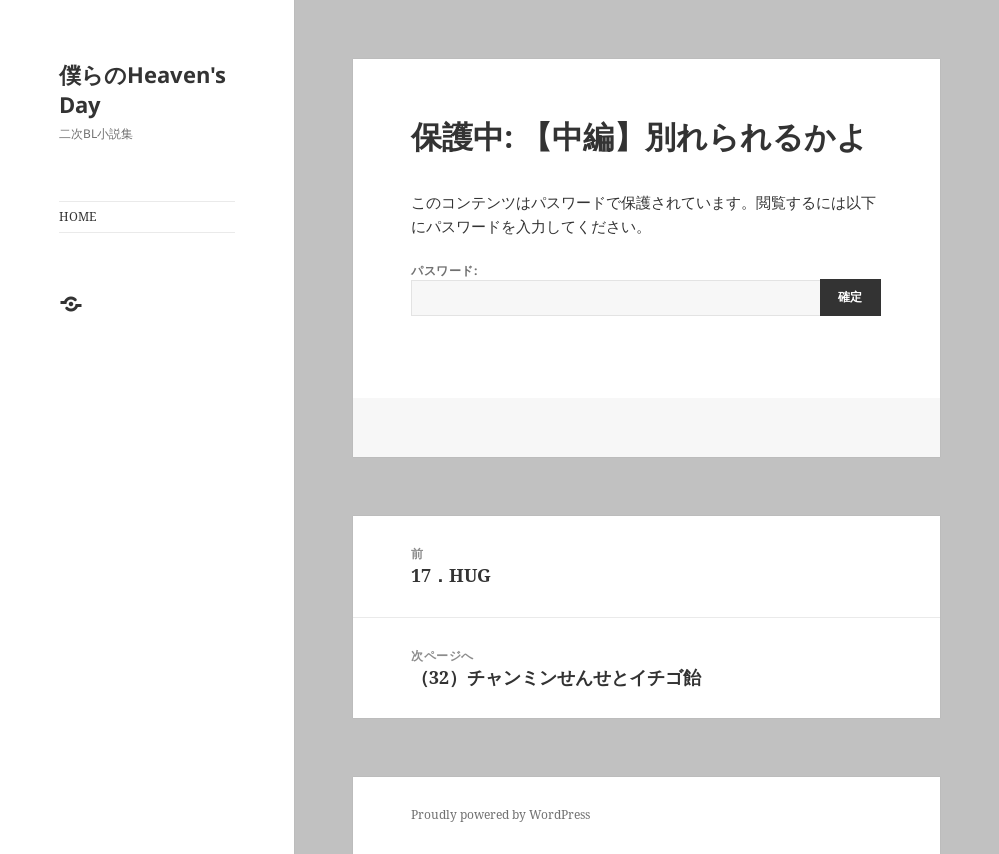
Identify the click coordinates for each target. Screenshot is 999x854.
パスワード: (646, 289)
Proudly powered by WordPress (500, 814)
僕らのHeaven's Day (142, 89)
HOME (77, 216)
